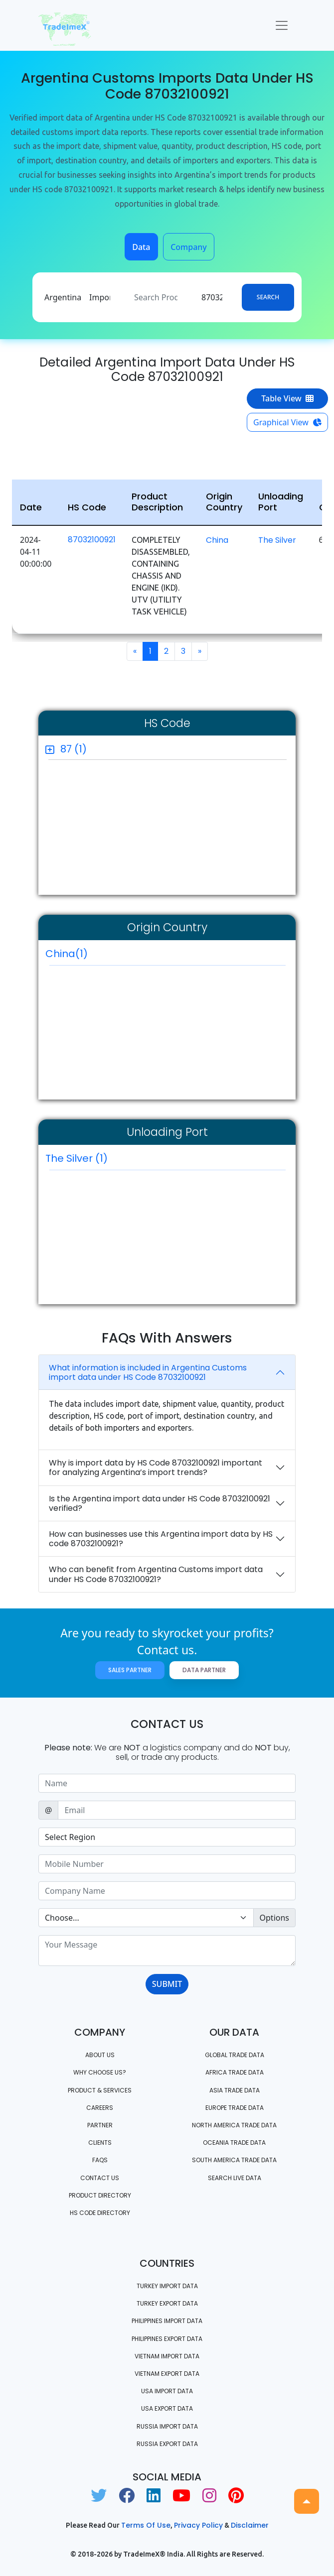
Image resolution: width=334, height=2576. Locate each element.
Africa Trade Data (234, 2072)
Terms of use (145, 2525)
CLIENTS (100, 2142)
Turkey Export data (167, 2303)
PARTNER (100, 2125)
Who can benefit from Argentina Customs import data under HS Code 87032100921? (156, 1574)
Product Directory (100, 2195)
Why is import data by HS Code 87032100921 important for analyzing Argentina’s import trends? (155, 1467)
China (217, 540)
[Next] (199, 651)
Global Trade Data (234, 2055)
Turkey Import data (167, 2286)
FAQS (100, 2160)
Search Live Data (234, 2178)
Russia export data (167, 2444)
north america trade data (234, 2125)
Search (268, 297)
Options (274, 1917)
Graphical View (287, 422)
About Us (100, 2055)
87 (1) (73, 749)
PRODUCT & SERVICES (100, 2090)
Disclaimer (250, 2525)
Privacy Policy (198, 2525)
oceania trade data (234, 2142)
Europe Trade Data (234, 2107)
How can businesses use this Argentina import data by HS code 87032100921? (161, 1538)
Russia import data (167, 2426)
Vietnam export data (167, 2373)
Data (141, 247)
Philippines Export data (167, 2338)
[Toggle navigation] (282, 25)
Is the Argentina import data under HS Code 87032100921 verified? (159, 1503)
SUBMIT (167, 1983)
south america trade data (234, 2160)
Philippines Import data (167, 2321)
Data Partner (204, 1670)
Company (188, 247)
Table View (287, 398)
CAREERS (99, 2107)
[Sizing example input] (167, 1783)
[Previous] (135, 651)
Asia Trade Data (234, 2090)
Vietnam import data (167, 2356)
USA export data (167, 2408)
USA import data (167, 2391)
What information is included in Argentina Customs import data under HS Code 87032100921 (148, 1372)
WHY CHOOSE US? (99, 2072)
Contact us (99, 2178)
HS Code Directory (100, 2212)
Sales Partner (130, 1670)
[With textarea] (167, 1950)
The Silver (277, 540)
